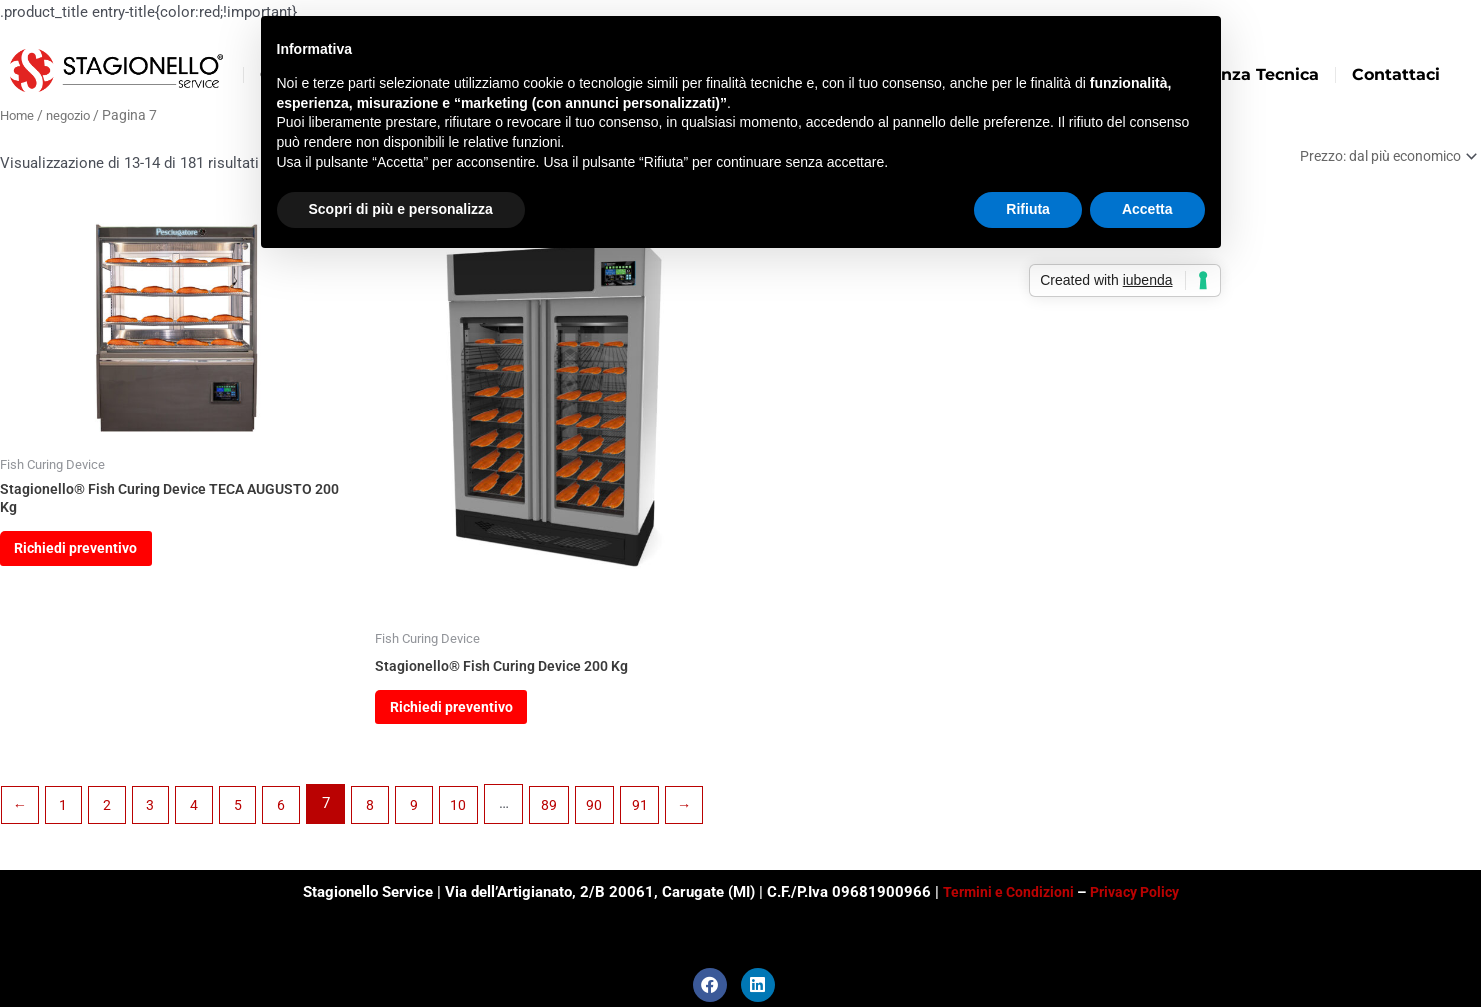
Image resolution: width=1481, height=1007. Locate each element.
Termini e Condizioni (1005, 892)
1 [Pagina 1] (66, 814)
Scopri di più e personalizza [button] (401, 209)
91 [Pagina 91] (661, 814)
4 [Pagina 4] (203, 814)
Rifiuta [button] (1028, 209)
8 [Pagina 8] (385, 814)
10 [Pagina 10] (476, 814)
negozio (73, 115)
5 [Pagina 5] (248, 814)
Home (18, 115)
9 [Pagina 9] (430, 814)
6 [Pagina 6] (294, 814)
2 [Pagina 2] (112, 814)
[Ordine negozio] (1379, 157)
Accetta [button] (1147, 209)
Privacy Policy (1138, 892)
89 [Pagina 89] (568, 814)
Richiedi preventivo (84, 556)
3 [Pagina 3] (157, 814)
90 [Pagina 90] (615, 814)
